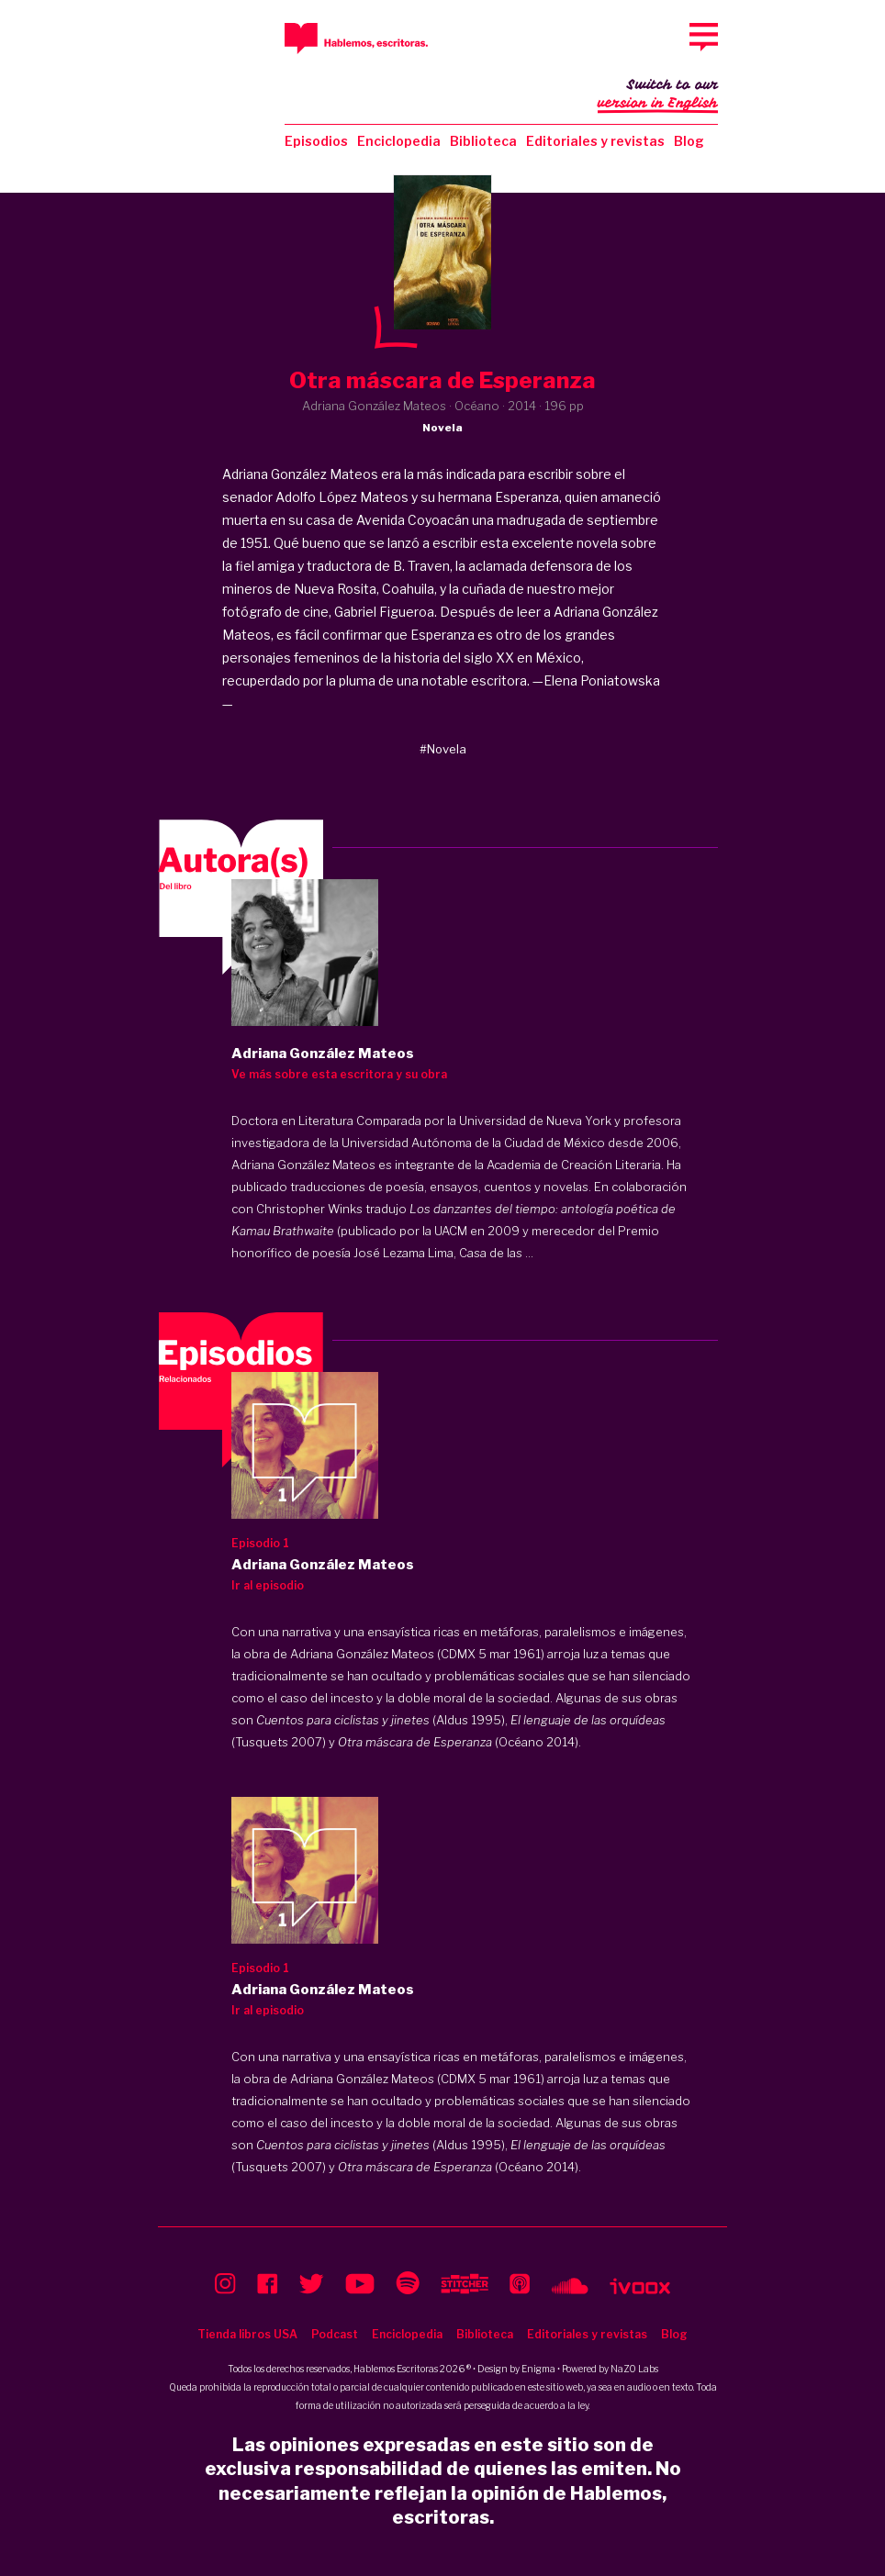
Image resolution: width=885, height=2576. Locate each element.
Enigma (538, 2368)
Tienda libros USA (247, 2334)
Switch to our (658, 95)
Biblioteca (483, 141)
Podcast (334, 2334)
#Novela (443, 749)
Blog (689, 141)
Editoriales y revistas (595, 141)
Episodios (316, 141)
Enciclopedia (399, 141)
